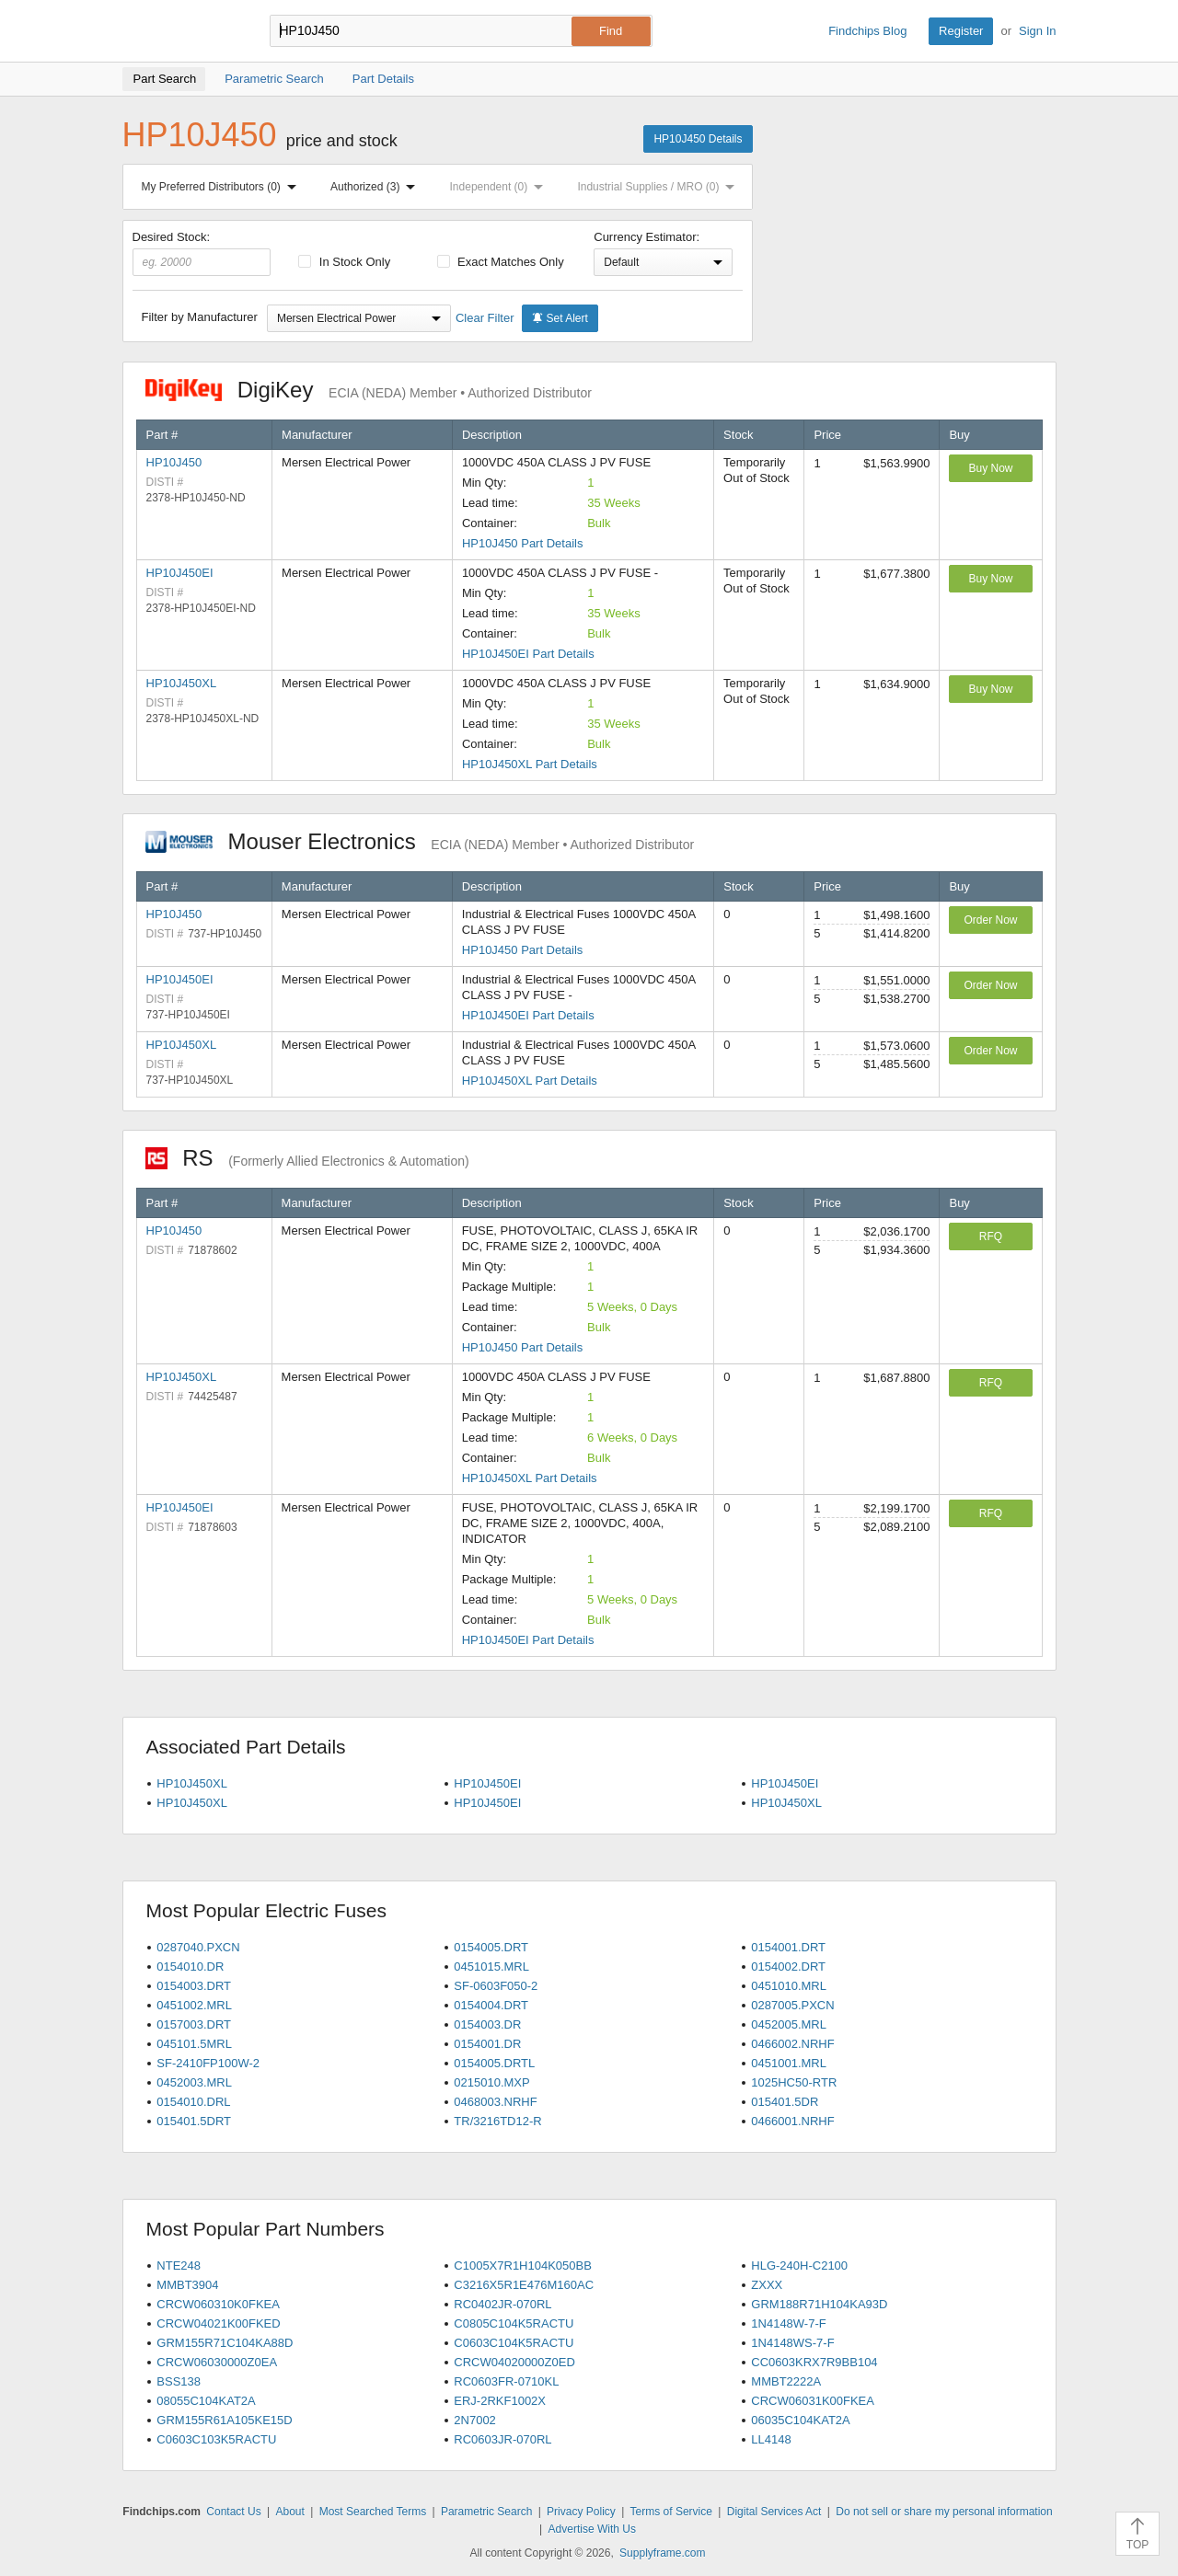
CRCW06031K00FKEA (812, 2401)
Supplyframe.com (662, 2553)
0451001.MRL (788, 2063)
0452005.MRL (788, 2024)
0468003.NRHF (495, 2102)
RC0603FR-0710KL (506, 2381)
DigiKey (368, 389)
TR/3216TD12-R (497, 2121)
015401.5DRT (193, 2121)
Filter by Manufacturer (200, 317)
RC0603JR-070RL (502, 2439)
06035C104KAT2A (800, 2420)
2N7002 (475, 2420)
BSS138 (178, 2381)
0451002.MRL (194, 2005)
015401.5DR (784, 2102)
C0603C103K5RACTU (216, 2439)
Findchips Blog (867, 31)
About (289, 2511)
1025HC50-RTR (794, 2082)
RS (307, 1157)
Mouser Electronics (420, 841)
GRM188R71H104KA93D (819, 2304)
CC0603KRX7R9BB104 (814, 2362)
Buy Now (990, 468)
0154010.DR (190, 1966)
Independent (500, 187)
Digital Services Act (774, 2511)
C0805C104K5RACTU (513, 2323)
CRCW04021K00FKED (218, 2323)
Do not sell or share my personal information (944, 2511)
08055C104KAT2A (205, 2401)
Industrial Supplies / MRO (659, 187)
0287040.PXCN (197, 1947)
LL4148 (771, 2439)
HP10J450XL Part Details (529, 764)
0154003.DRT (193, 1986)
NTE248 (178, 2265)
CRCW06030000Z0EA (216, 2362)
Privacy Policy (581, 2511)
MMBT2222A (786, 2381)
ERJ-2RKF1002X (500, 2401)
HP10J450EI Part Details (528, 654)
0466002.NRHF (792, 2044)
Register (961, 31)
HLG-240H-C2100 (799, 2265)
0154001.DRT (788, 1947)
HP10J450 (174, 462)
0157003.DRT (193, 2024)
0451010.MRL (788, 1986)
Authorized (376, 187)
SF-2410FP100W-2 (208, 2063)
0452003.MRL (194, 2082)
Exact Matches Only (500, 262)
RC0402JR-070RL (502, 2304)
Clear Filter (485, 318)
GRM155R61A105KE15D (224, 2420)
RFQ (990, 1236)
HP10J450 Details (697, 138)
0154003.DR (487, 2024)
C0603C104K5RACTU (513, 2343)
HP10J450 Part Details (522, 543)
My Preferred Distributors (223, 187)
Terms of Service (671, 2511)
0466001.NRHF (792, 2121)
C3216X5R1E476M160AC (524, 2285)
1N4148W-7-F (788, 2323)
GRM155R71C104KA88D (224, 2343)
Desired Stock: (202, 253)
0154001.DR (487, 2044)
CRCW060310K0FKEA (218, 2304)
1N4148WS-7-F (792, 2343)
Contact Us (233, 2511)
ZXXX (766, 2285)
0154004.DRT (491, 2005)
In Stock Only (344, 262)
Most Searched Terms (373, 2511)
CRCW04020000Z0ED (514, 2362)
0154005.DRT (491, 1947)
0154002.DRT (788, 1966)
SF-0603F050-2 (495, 1986)
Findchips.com (182, 31)
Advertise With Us (592, 2529)
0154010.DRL (193, 2102)
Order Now (990, 920)
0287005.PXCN (792, 2005)
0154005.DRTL (494, 2063)
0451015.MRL (491, 1966)
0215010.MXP (491, 2082)
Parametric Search (486, 2511)
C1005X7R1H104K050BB (523, 2265)
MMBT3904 (187, 2285)
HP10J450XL (181, 683)
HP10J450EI (180, 573)
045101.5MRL (194, 2044)
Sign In (1037, 31)
